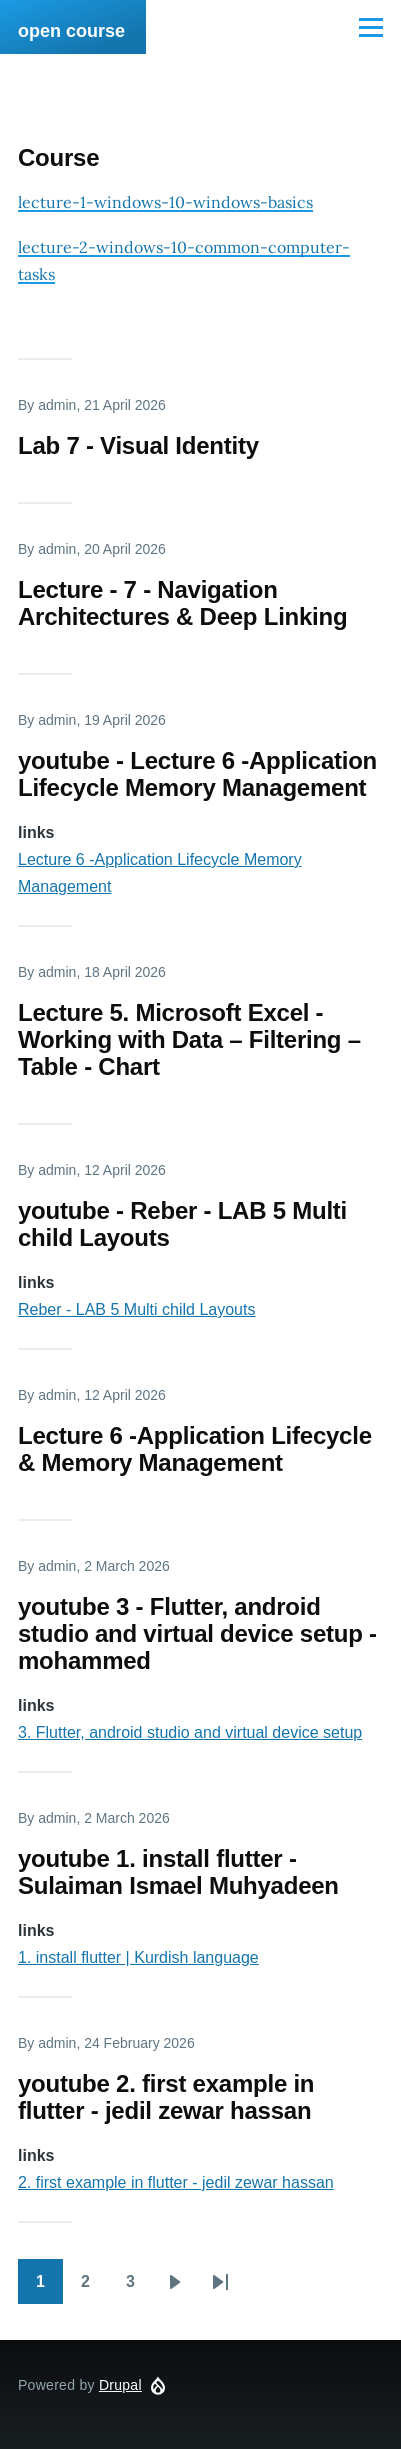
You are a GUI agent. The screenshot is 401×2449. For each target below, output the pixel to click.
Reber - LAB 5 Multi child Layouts (136, 1309)
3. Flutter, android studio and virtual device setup (190, 1732)
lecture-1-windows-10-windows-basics (165, 202)
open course (71, 31)
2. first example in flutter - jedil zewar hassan (176, 2182)
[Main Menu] (371, 27)
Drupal (120, 2385)
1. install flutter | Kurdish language (138, 1957)
